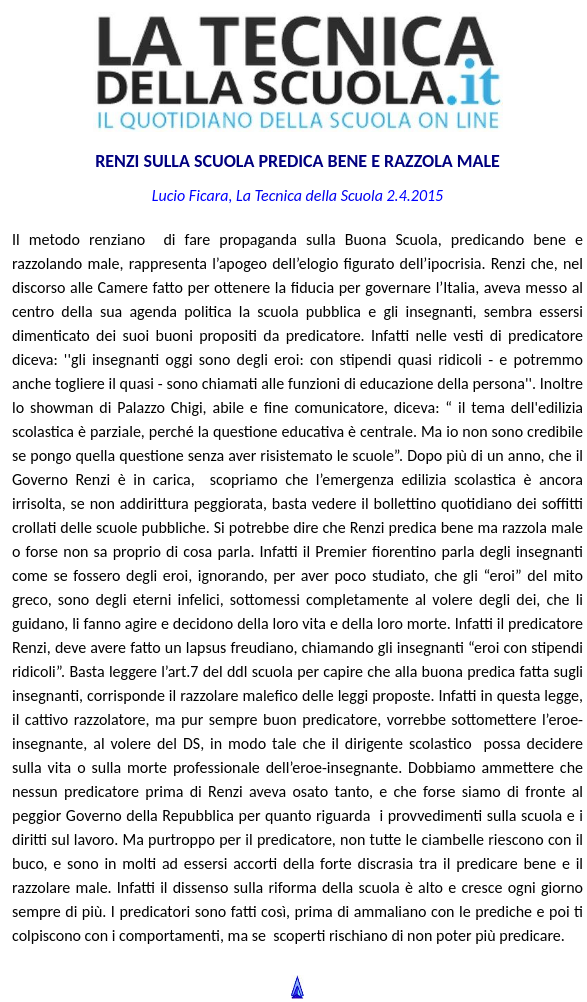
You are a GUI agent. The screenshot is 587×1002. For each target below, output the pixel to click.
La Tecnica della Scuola (309, 195)
